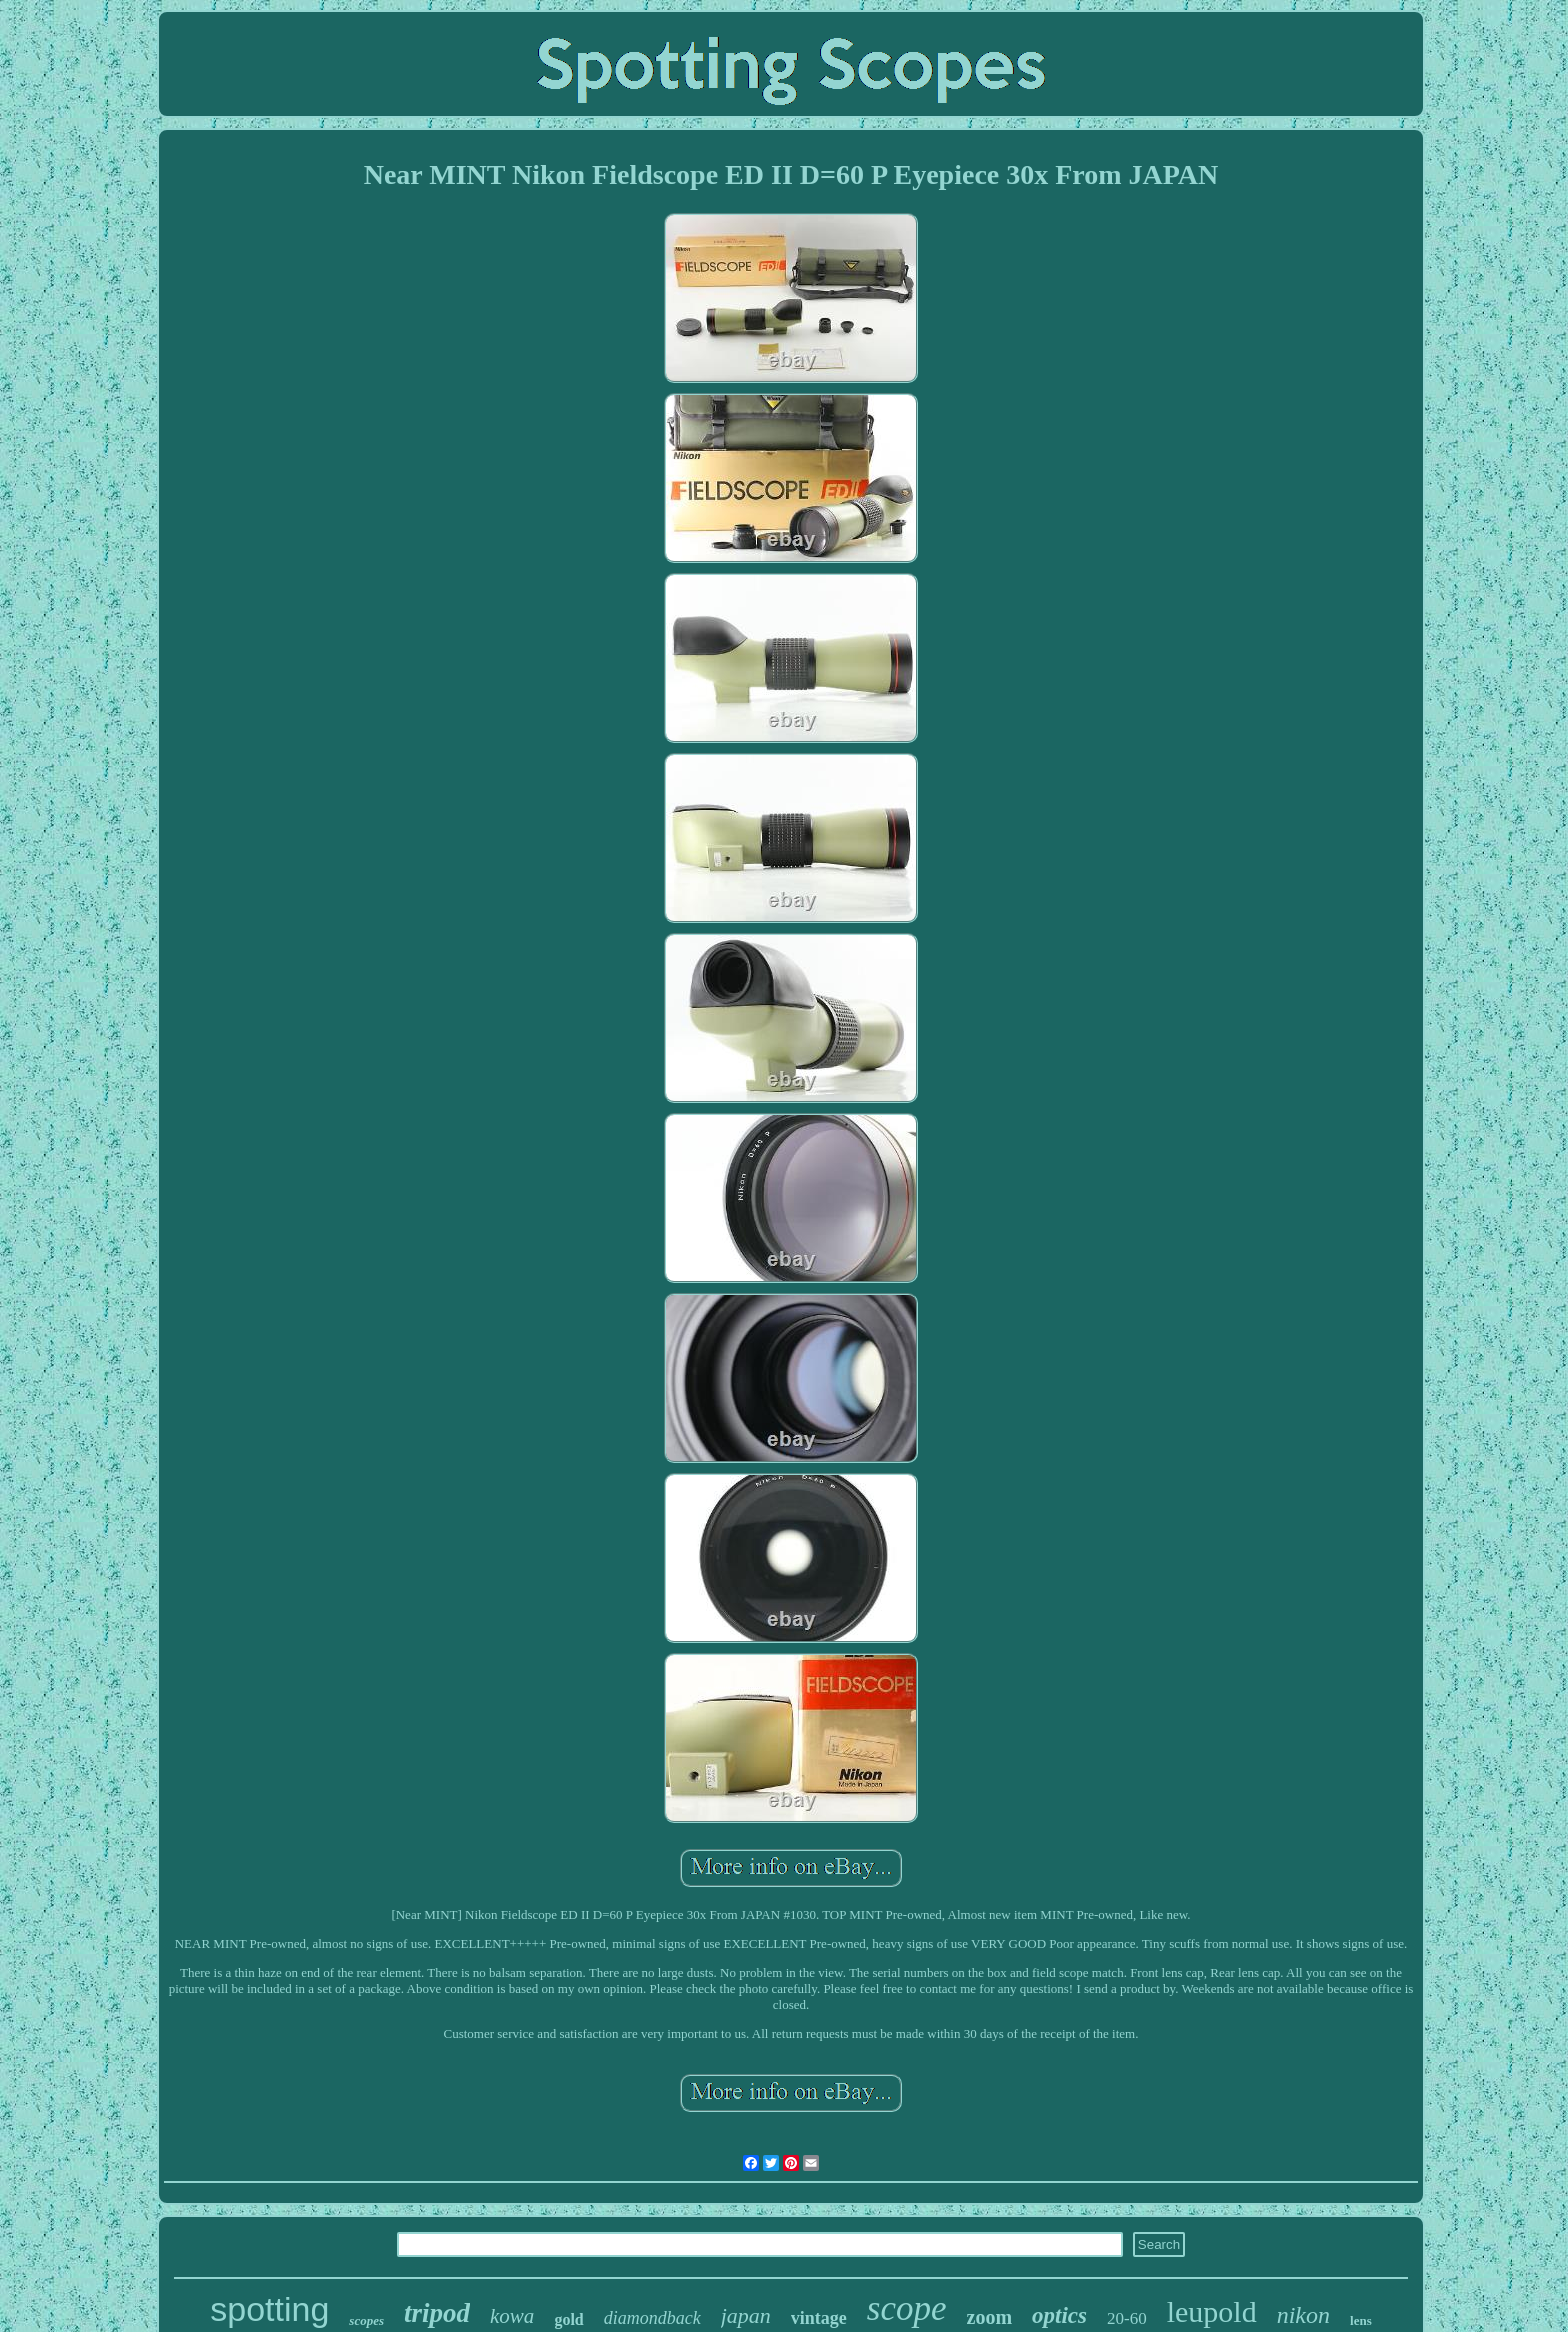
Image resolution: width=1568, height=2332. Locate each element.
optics (1059, 2315)
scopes (366, 2320)
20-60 (1127, 2318)
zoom (990, 2317)
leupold (1212, 2311)
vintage (819, 2318)
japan (746, 2315)
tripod (437, 2313)
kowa (512, 2316)
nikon (1303, 2315)
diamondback (652, 2318)
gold (568, 2319)
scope (907, 2308)
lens (1361, 2320)
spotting (269, 2309)
